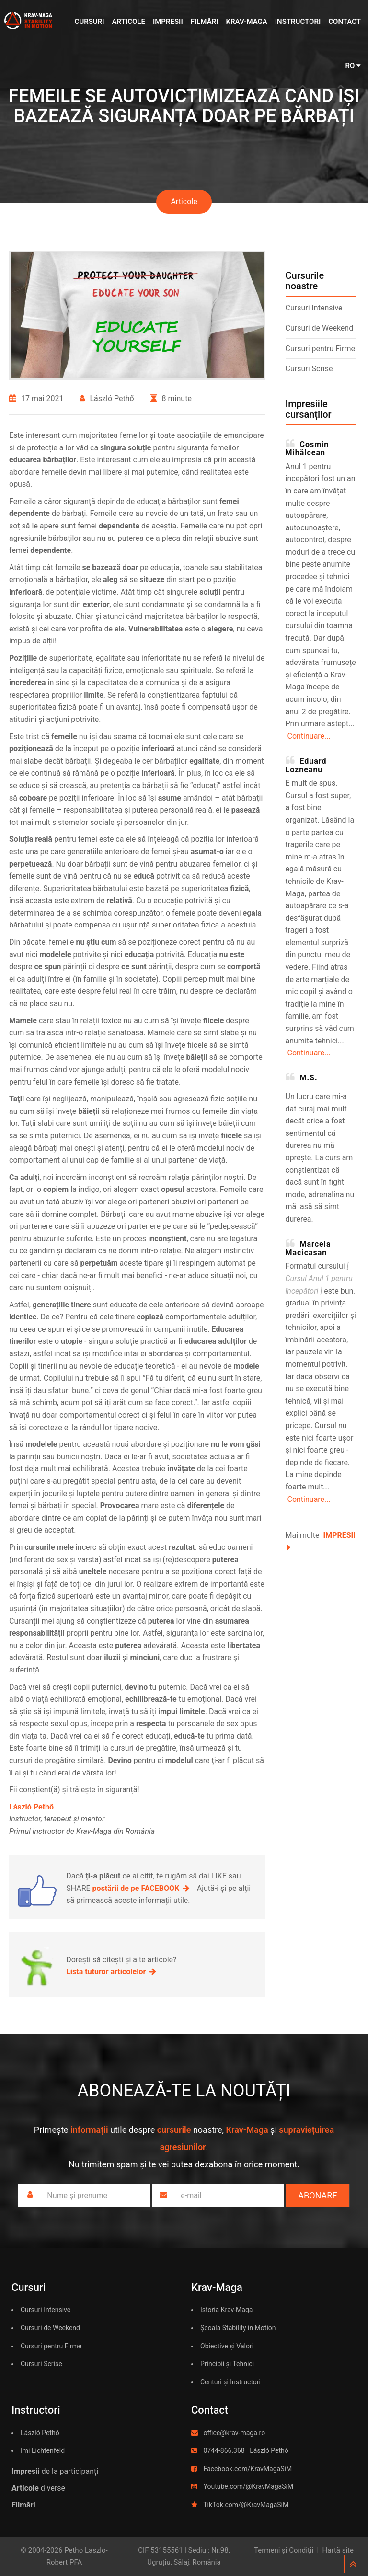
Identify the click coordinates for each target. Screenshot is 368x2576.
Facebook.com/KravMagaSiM (247, 2469)
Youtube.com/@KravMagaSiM (248, 2486)
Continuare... (308, 736)
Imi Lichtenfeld (43, 2450)
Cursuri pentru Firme (320, 348)
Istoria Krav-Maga (226, 2309)
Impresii (168, 21)
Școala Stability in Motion (238, 2328)
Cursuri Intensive (314, 307)
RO (353, 65)
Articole (128, 21)
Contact (344, 21)
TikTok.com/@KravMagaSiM (245, 2504)
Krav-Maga (246, 21)
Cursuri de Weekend (320, 327)
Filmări (204, 21)
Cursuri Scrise (309, 368)
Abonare (317, 2195)
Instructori (298, 21)
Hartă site (338, 2550)
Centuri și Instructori (230, 2382)
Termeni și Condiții (283, 2550)
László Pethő (40, 2433)
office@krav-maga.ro (234, 2433)
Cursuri (89, 21)
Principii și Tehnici (227, 2364)
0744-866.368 (223, 2450)
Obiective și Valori (226, 2346)
